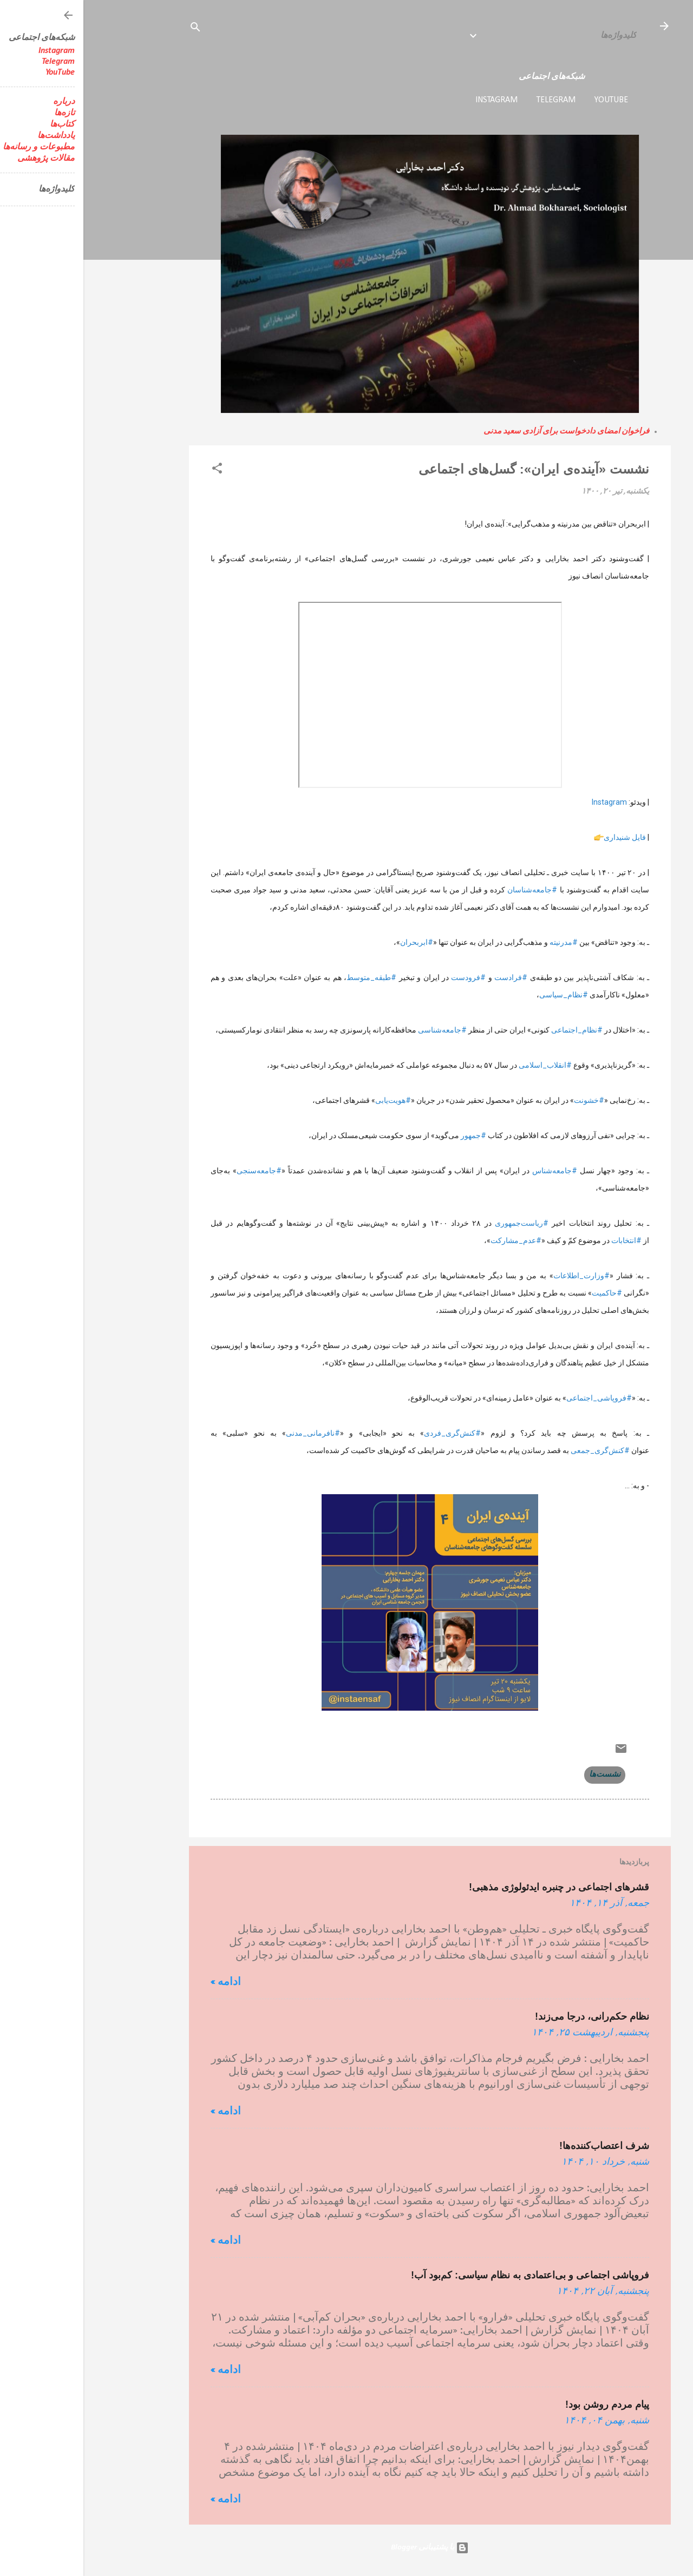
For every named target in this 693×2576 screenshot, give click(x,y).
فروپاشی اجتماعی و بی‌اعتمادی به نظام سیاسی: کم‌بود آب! (447, 2275)
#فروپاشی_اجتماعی (515, 1398)
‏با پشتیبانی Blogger (346, 2548)
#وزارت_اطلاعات (498, 1275)
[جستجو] (112, 29)
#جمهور (390, 1135)
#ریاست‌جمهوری (438, 1223)
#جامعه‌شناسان (449, 889)
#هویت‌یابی (310, 1100)
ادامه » (142, 1982)
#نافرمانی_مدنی (229, 1433)
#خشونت (506, 1100)
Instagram (413, 100)
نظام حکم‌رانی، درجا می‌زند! (509, 2016)
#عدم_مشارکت (432, 1240)
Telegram (472, 100)
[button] (133, 470)
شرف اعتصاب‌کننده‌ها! (521, 2145)
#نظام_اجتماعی (493, 1030)
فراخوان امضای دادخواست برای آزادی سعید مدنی (483, 432)
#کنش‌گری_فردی (369, 1433)
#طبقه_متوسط (288, 977)
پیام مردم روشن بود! (524, 2404)
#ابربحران (333, 942)
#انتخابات (543, 1240)
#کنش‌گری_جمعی (516, 1450)
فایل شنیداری (541, 837)
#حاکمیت (523, 1293)
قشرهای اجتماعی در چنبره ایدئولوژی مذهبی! (475, 1887)
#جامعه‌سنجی (175, 1170)
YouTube (528, 100)
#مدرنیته (480, 942)
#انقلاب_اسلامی (461, 1065)
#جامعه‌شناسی (359, 1030)
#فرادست (427, 977)
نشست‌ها (521, 1775)
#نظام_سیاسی (480, 994)
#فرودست (385, 977)
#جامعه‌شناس (471, 1170)
